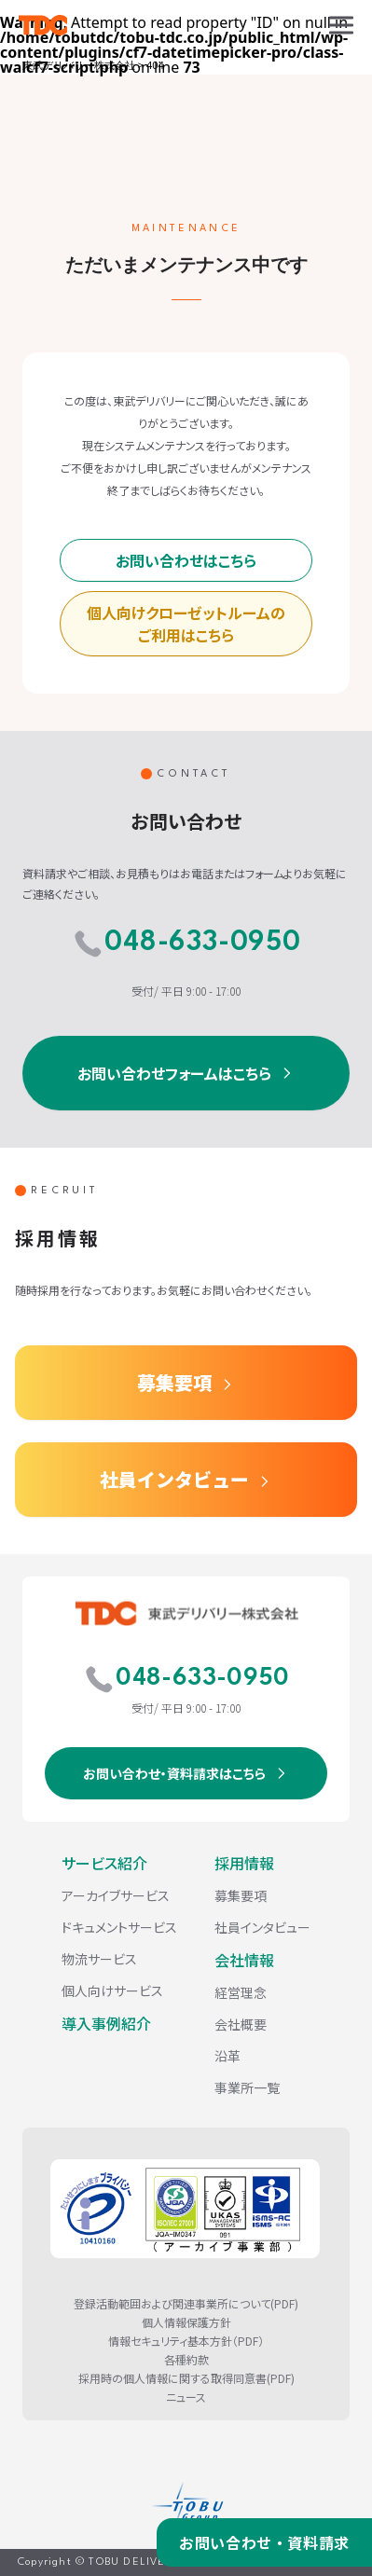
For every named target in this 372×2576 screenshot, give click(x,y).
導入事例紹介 (106, 2023)
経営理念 (240, 1992)
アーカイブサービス (116, 1895)
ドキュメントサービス (119, 1927)
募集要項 (174, 1382)
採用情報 (244, 1863)
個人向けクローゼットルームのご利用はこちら (186, 623)
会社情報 (244, 1960)
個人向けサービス (112, 1990)
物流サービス (99, 1958)
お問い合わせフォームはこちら (174, 1073)
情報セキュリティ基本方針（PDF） (186, 2341)
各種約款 (186, 2359)
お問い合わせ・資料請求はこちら (174, 1773)
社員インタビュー (174, 1479)
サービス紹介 (104, 1863)
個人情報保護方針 (186, 2322)
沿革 (227, 2055)
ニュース (186, 2397)
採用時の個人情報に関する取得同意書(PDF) (186, 2378)
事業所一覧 (247, 2087)
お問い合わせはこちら (186, 560)
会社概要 (240, 2024)
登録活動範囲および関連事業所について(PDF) (186, 2303)
